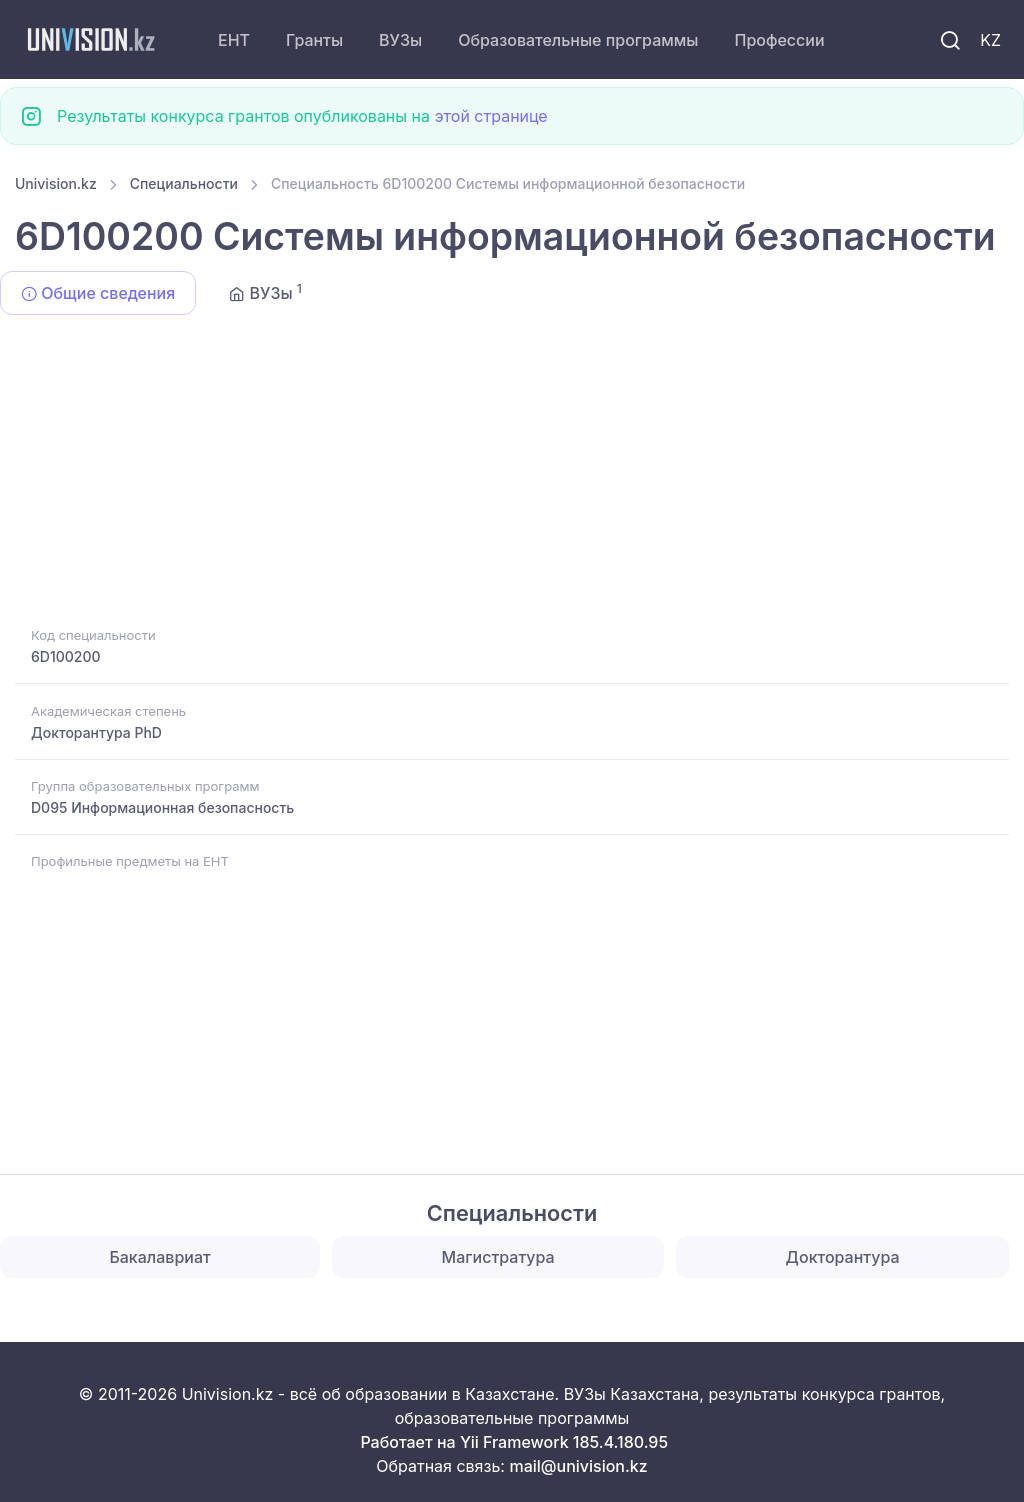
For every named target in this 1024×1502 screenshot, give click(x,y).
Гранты (314, 40)
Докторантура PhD (96, 732)
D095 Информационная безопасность (162, 807)
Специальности (184, 183)
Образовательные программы (578, 40)
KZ (990, 40)
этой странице (490, 116)
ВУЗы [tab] (265, 292)
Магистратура (498, 1257)
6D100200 (66, 656)
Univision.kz (56, 183)
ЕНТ (234, 40)
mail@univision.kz (578, 1466)
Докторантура (843, 1257)
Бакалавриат (159, 1257)
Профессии (779, 40)
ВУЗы (400, 40)
